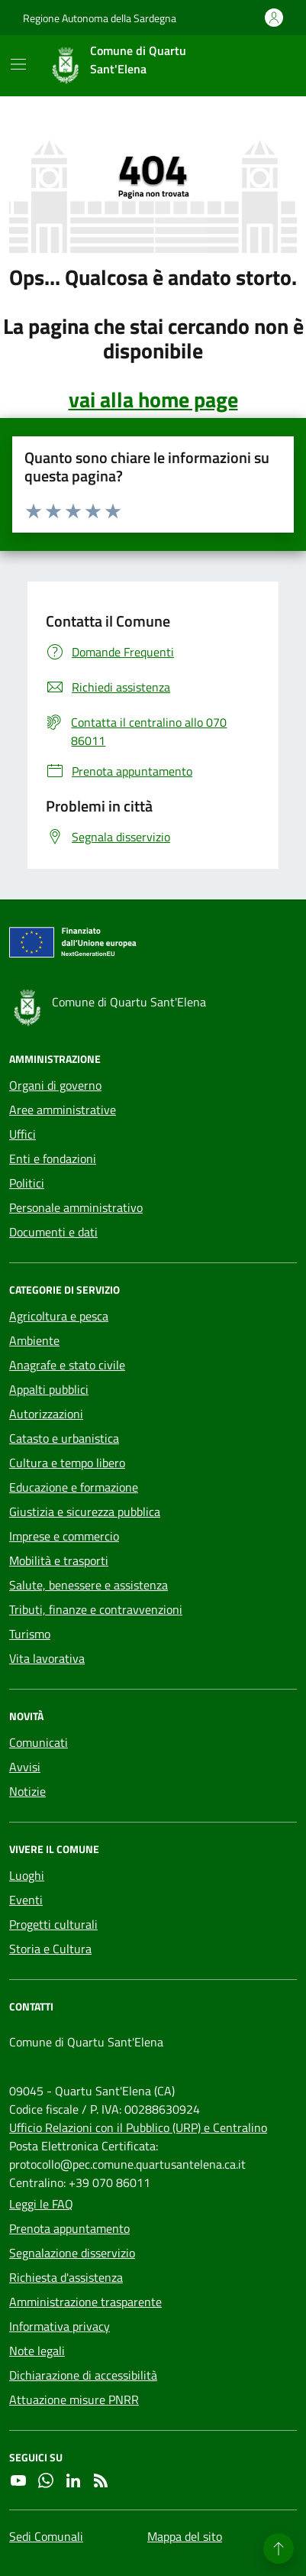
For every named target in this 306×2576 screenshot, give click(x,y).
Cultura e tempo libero (67, 1462)
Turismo (29, 1634)
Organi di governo (55, 1085)
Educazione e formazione (73, 1487)
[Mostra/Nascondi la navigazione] (18, 64)
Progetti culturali (53, 1924)
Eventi (26, 1900)
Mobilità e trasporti (58, 1560)
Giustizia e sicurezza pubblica (84, 1511)
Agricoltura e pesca (58, 1316)
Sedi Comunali (46, 2536)
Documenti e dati (53, 1232)
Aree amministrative (62, 1109)
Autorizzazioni (46, 1414)
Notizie (27, 1791)
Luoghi (26, 1875)
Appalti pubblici (49, 1389)
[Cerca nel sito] (264, 65)
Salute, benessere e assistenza (88, 1585)
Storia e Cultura (50, 1948)
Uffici (22, 1134)
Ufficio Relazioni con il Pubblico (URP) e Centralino (138, 2127)
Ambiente (34, 1340)
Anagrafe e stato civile (67, 1365)
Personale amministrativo (76, 1207)
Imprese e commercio (64, 1536)
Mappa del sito (184, 2536)
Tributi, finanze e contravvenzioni (95, 1609)
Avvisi (24, 1767)
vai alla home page (153, 399)
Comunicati (38, 1742)
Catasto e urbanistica (64, 1438)
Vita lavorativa (47, 1658)
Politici (26, 1183)
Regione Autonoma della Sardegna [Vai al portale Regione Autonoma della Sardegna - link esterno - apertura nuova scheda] (99, 18)
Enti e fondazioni (52, 1158)
